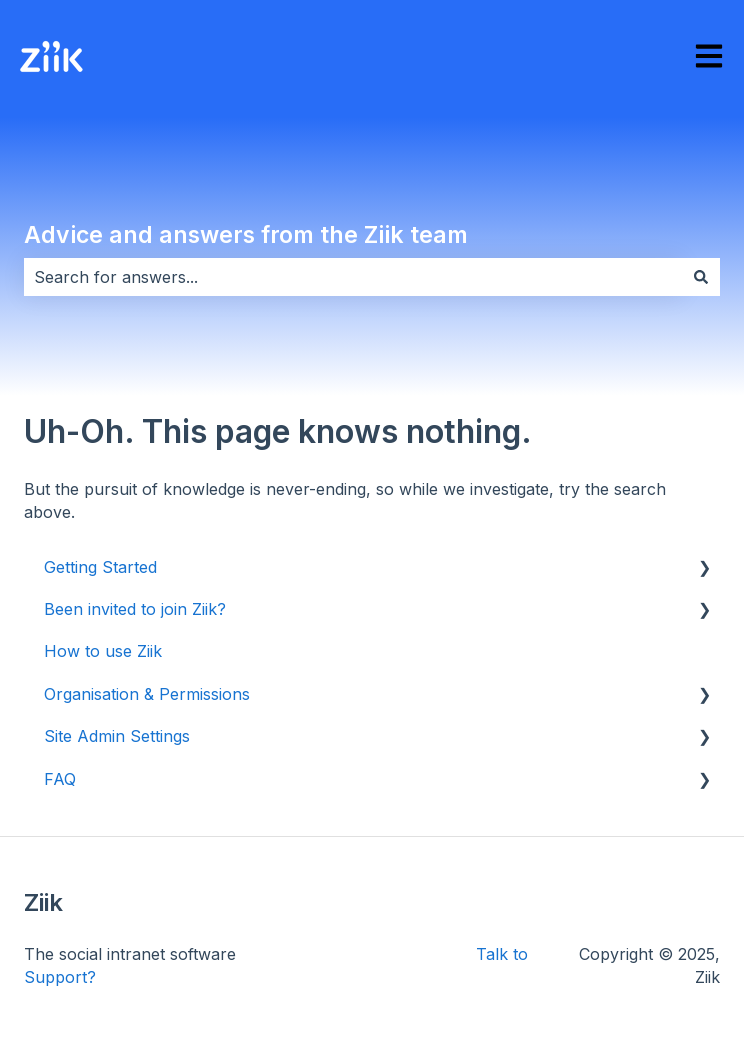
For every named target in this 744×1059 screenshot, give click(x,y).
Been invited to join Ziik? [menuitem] (135, 609)
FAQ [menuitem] (60, 779)
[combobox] (353, 277)
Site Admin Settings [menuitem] (117, 736)
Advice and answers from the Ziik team (246, 235)
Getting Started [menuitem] (100, 567)
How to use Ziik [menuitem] (103, 651)
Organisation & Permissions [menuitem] (147, 694)
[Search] (701, 277)
